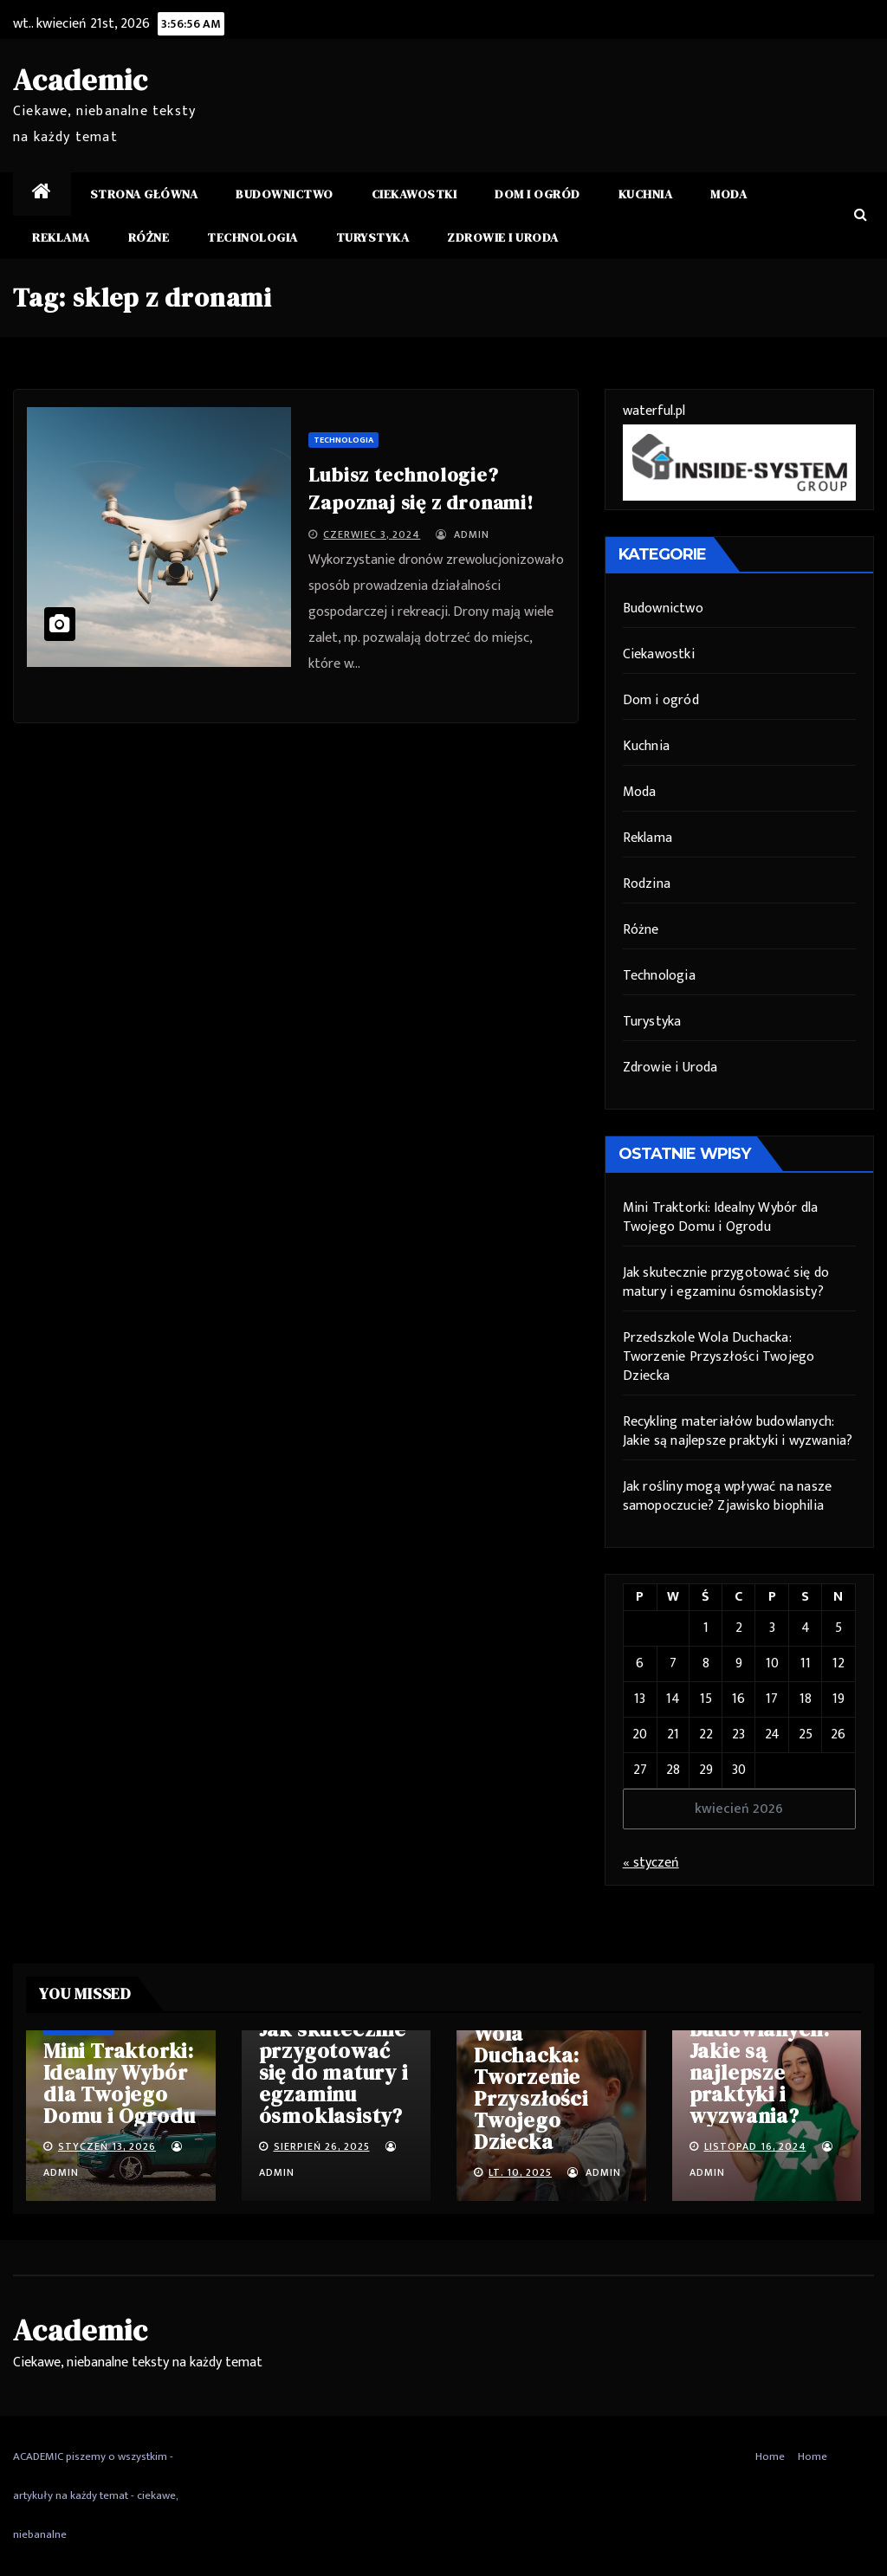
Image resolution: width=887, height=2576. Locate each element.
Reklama (61, 237)
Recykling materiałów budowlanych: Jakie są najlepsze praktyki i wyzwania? (738, 1431)
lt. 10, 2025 (520, 2172)
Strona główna (144, 194)
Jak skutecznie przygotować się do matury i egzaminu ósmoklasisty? (726, 1282)
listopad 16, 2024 (755, 2146)
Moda (728, 194)
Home (770, 2456)
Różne (149, 237)
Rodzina (646, 884)
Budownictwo (284, 194)
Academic (80, 80)
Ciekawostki (414, 194)
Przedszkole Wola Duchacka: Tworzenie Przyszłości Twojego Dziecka (719, 1357)
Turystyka (373, 237)
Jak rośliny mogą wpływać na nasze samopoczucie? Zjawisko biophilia (727, 1496)
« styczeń (651, 1862)
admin (462, 534)
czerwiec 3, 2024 (371, 534)
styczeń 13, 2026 (107, 2146)
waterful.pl (654, 411)
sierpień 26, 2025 (322, 2146)
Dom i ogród (537, 194)
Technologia (252, 237)
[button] (860, 215)
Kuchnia (645, 194)
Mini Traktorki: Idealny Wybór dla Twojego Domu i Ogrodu (721, 1217)
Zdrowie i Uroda (503, 237)
